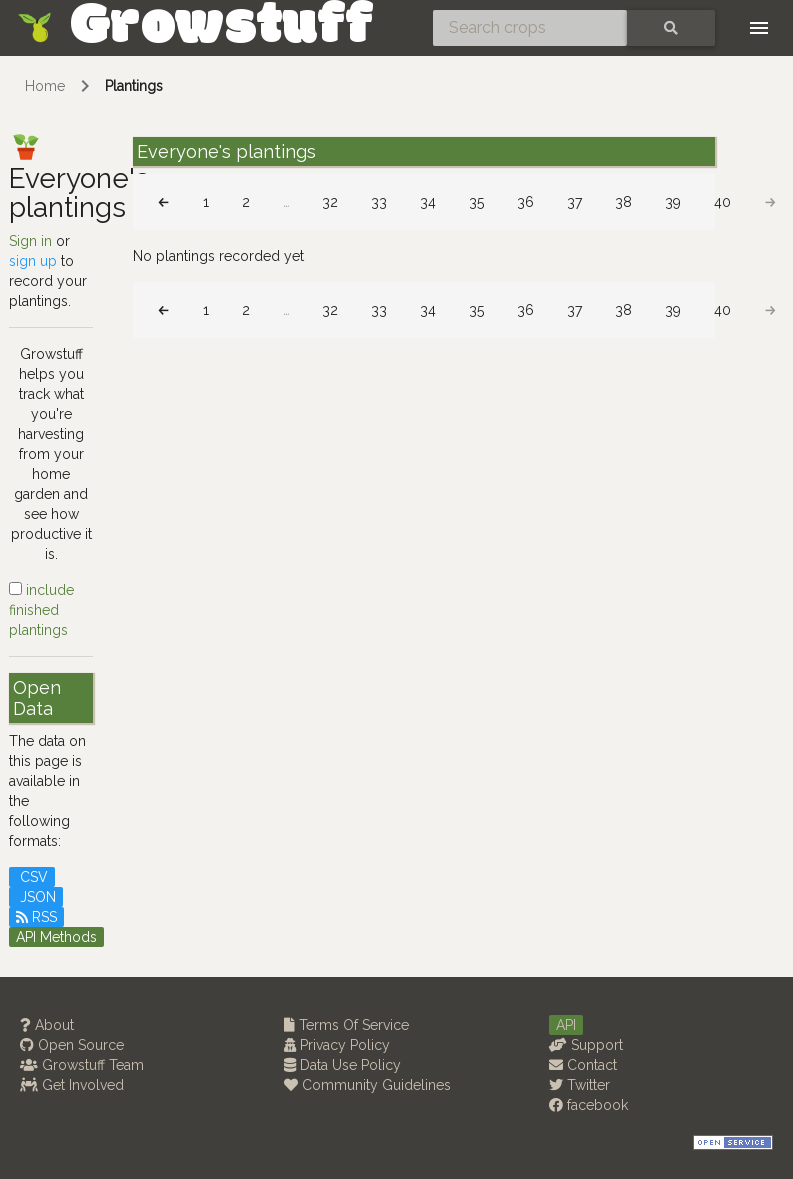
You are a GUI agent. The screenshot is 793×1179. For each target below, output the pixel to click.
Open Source (72, 1045)
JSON (36, 897)
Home (45, 86)
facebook (588, 1105)
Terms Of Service (346, 1025)
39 (673, 202)
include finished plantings (41, 610)
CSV (32, 877)
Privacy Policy (337, 1045)
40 (722, 202)
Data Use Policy (342, 1065)
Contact (583, 1065)
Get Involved (72, 1085)
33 (379, 202)
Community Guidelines (367, 1085)
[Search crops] (530, 28)
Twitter (579, 1085)
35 (476, 202)
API (566, 1025)
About (47, 1025)
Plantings (134, 86)
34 (428, 202)
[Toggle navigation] (759, 28)
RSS (36, 917)
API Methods (56, 937)
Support (586, 1045)
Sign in (30, 241)
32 (330, 202)
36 (525, 202)
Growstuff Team (82, 1065)
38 (623, 202)
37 (574, 202)
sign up (33, 261)
